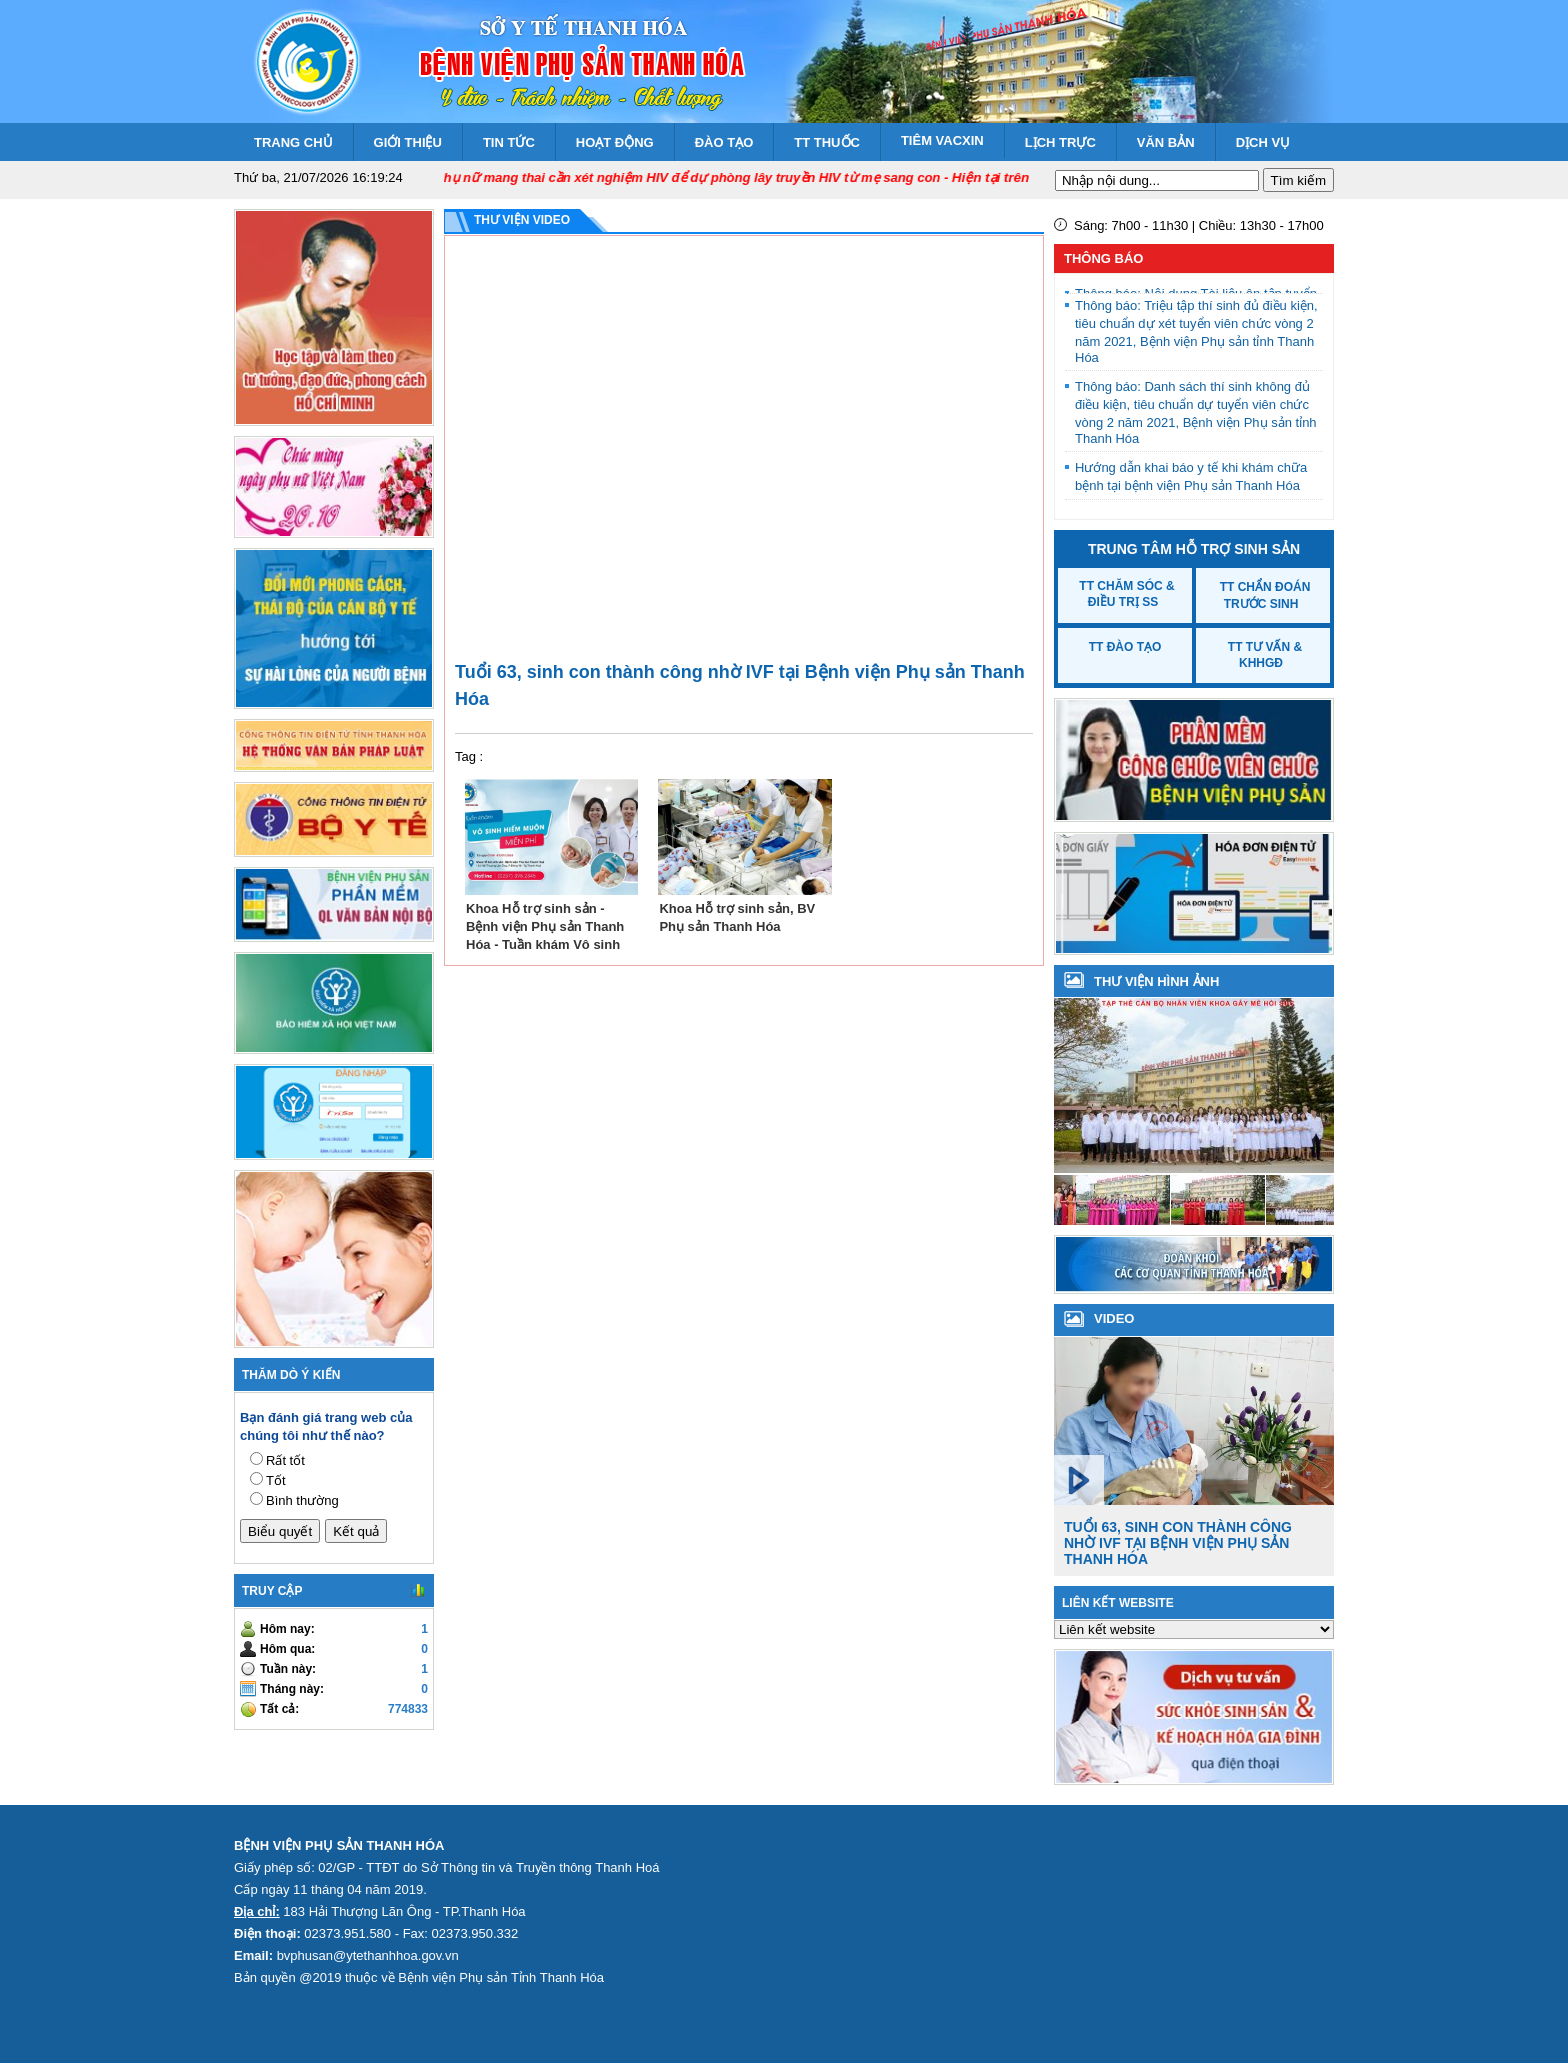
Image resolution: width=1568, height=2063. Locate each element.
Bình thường (302, 1500)
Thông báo (1103, 258)
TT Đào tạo (1125, 647)
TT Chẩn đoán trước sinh (1265, 595)
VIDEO (1114, 1318)
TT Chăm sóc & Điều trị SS (1126, 594)
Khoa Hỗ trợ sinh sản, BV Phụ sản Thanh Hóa (737, 917)
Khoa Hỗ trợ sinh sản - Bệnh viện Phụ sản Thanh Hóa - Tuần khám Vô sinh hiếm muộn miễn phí (545, 925)
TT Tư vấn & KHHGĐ (1265, 655)
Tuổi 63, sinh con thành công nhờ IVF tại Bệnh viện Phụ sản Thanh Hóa (1178, 1543)
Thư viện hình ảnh (1156, 981)
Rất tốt (285, 1460)
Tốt (276, 1480)
